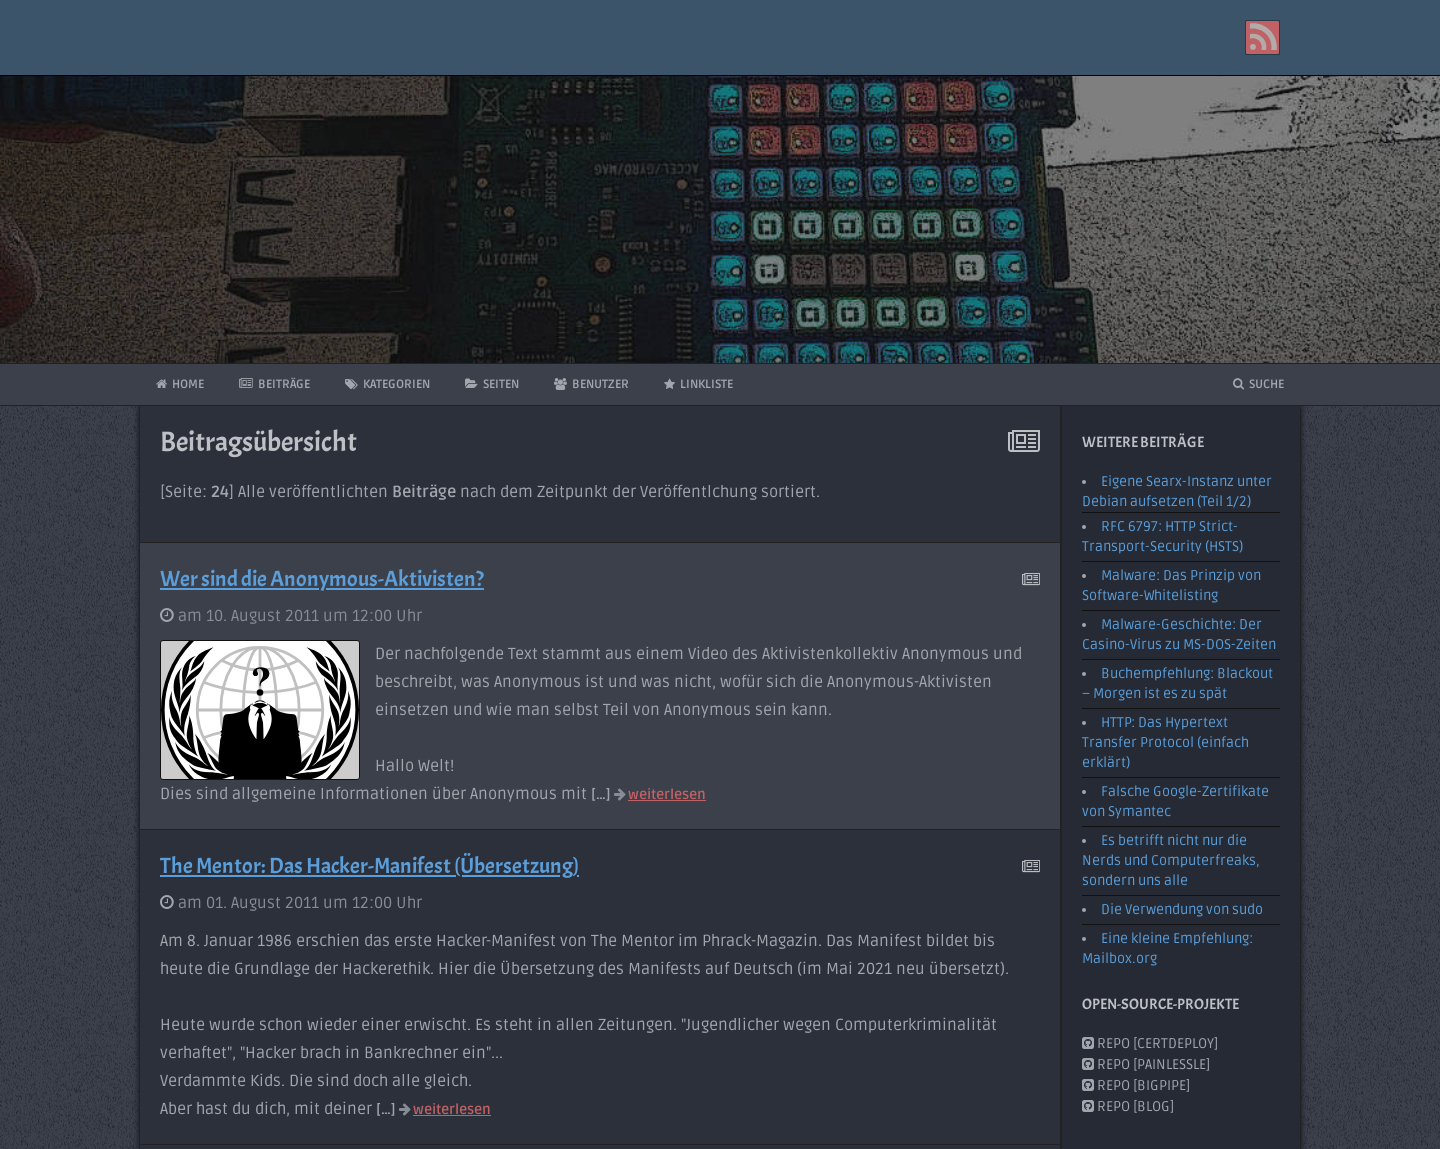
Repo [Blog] (1128, 1106)
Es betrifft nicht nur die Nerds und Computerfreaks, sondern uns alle (1171, 860)
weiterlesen (660, 794)
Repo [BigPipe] (1136, 1085)
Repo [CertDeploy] (1150, 1043)
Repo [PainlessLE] (1146, 1064)
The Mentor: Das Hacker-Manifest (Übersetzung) (369, 866)
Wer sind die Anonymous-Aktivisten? (322, 579)
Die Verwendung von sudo (1182, 909)
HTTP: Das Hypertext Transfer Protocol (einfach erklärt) (1165, 742)
